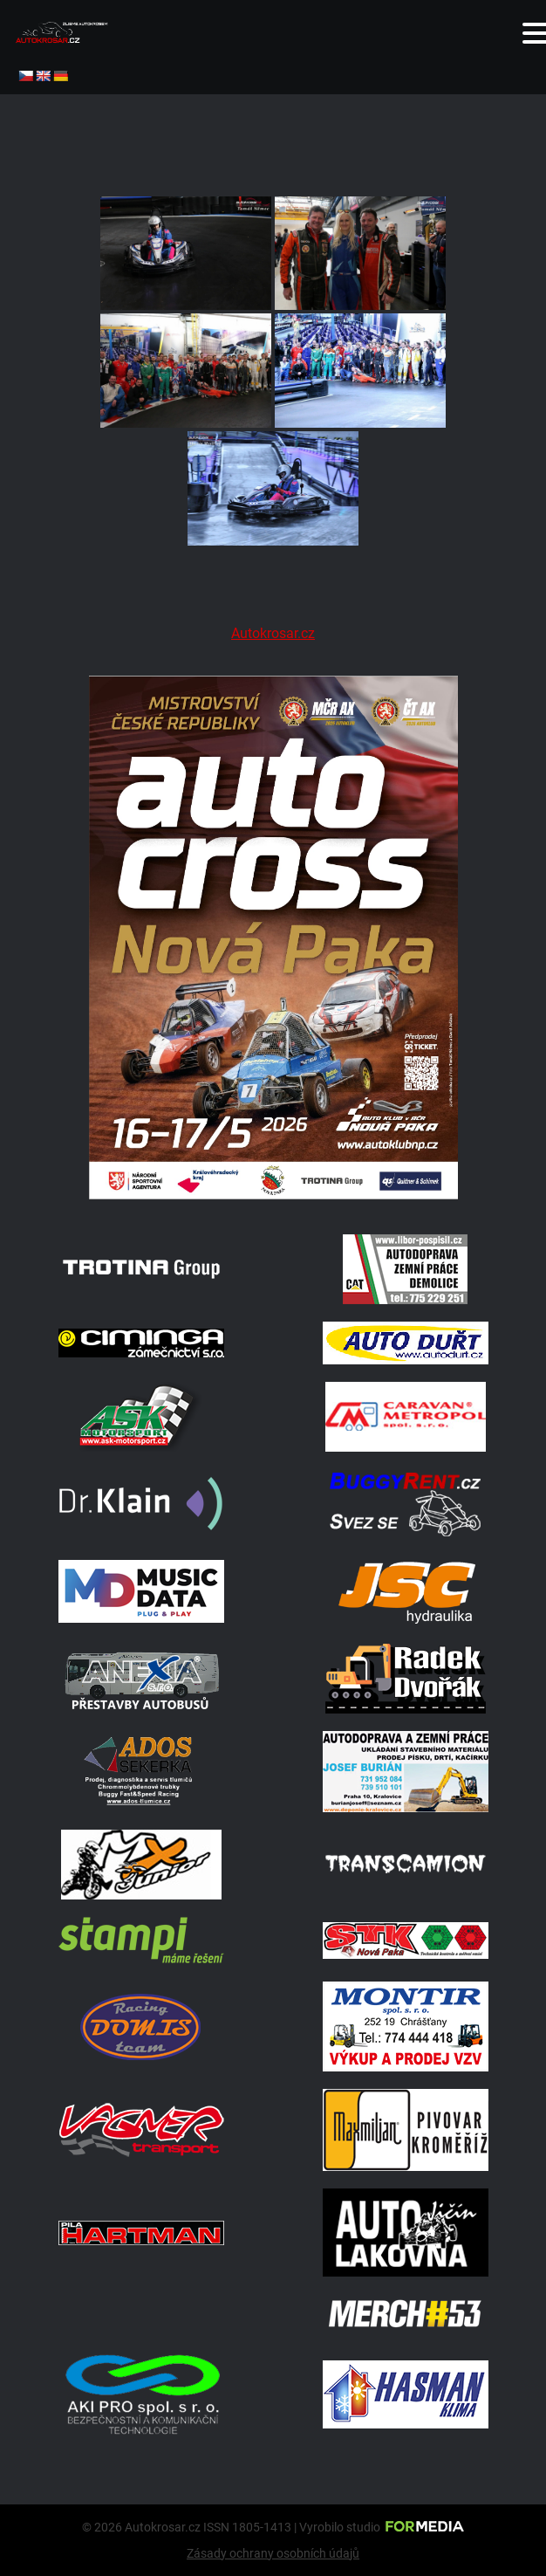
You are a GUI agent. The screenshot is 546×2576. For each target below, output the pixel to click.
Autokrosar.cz (273, 633)
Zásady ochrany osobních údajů (273, 2553)
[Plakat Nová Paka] (273, 1194)
